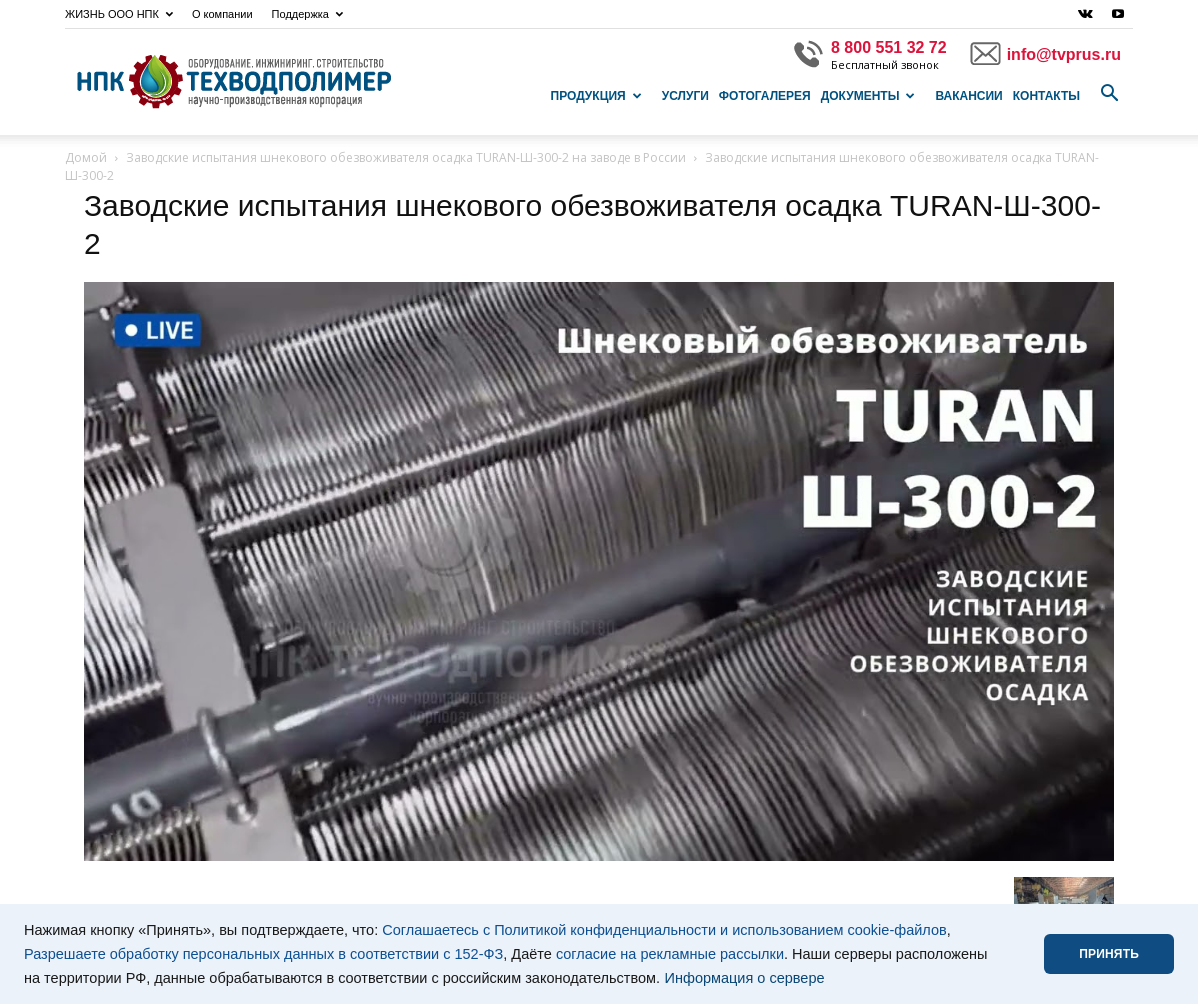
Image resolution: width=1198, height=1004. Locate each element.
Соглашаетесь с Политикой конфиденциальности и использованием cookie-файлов (664, 930)
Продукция (596, 96)
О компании (222, 14)
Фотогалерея (765, 96)
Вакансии (968, 96)
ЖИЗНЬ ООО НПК (119, 14)
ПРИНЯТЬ (1109, 954)
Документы (868, 96)
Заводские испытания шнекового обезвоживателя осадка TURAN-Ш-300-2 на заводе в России (406, 157)
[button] (1109, 94)
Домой (86, 157)
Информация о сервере (745, 978)
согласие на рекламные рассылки (670, 954)
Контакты (1046, 96)
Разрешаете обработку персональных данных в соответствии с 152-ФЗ (263, 954)
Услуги (685, 96)
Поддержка (307, 14)
